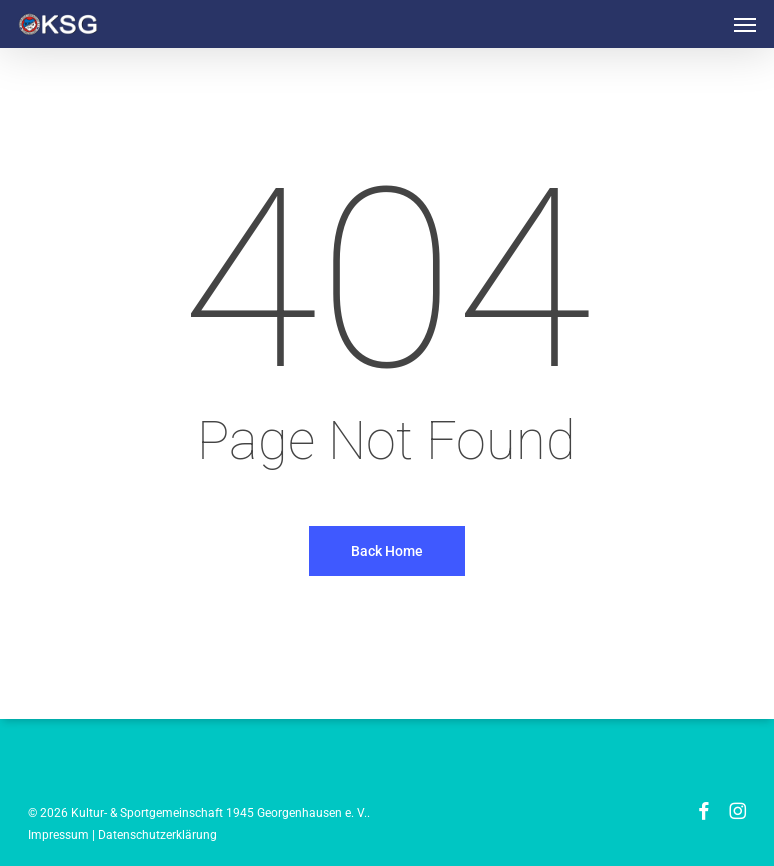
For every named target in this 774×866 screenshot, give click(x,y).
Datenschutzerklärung (157, 835)
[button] (745, 24)
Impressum (58, 835)
